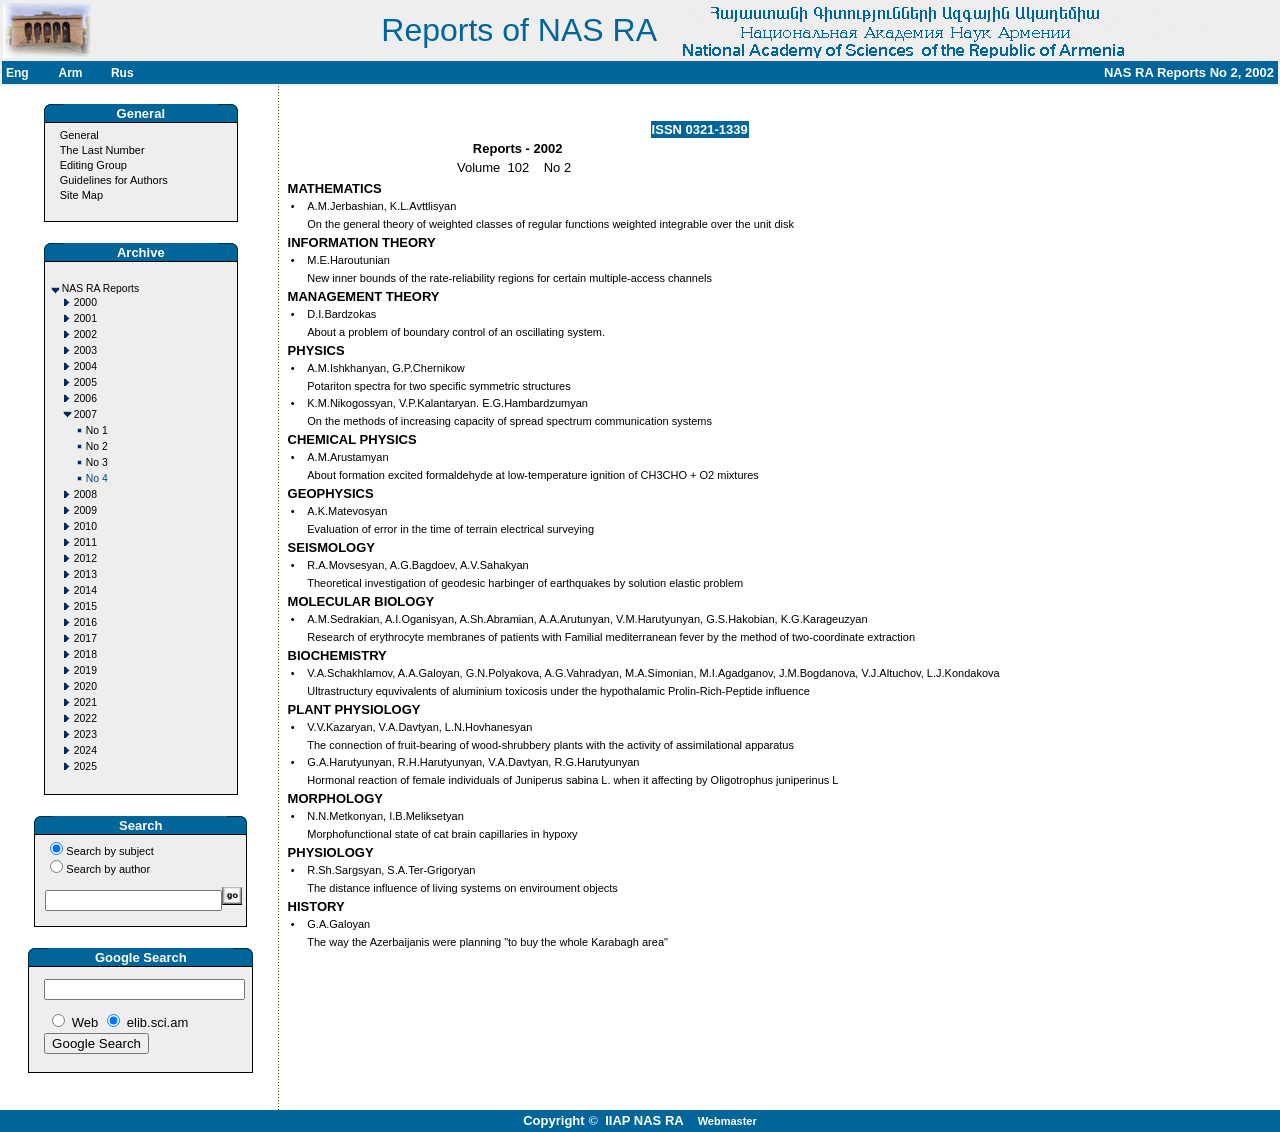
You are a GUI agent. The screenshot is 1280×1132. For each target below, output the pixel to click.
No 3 (97, 462)
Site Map (81, 195)
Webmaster (727, 1121)
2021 (85, 702)
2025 (85, 766)
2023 (85, 734)
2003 (85, 350)
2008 (85, 494)
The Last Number (102, 150)
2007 (85, 414)
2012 (85, 558)
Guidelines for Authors (114, 180)
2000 (85, 302)
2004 (85, 366)
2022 (85, 718)
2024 (85, 750)
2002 (85, 334)
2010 (85, 526)
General (79, 135)
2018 (85, 654)
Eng (17, 73)
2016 (85, 622)
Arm (70, 73)
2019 (85, 670)
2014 (85, 590)
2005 (85, 382)
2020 (85, 686)
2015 (85, 606)
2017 (85, 638)
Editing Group (93, 165)
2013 (85, 574)
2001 (85, 318)
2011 (85, 542)
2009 (85, 510)
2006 (85, 398)
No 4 (97, 478)
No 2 (97, 446)
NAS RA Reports (100, 288)
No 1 (97, 430)
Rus (122, 73)
